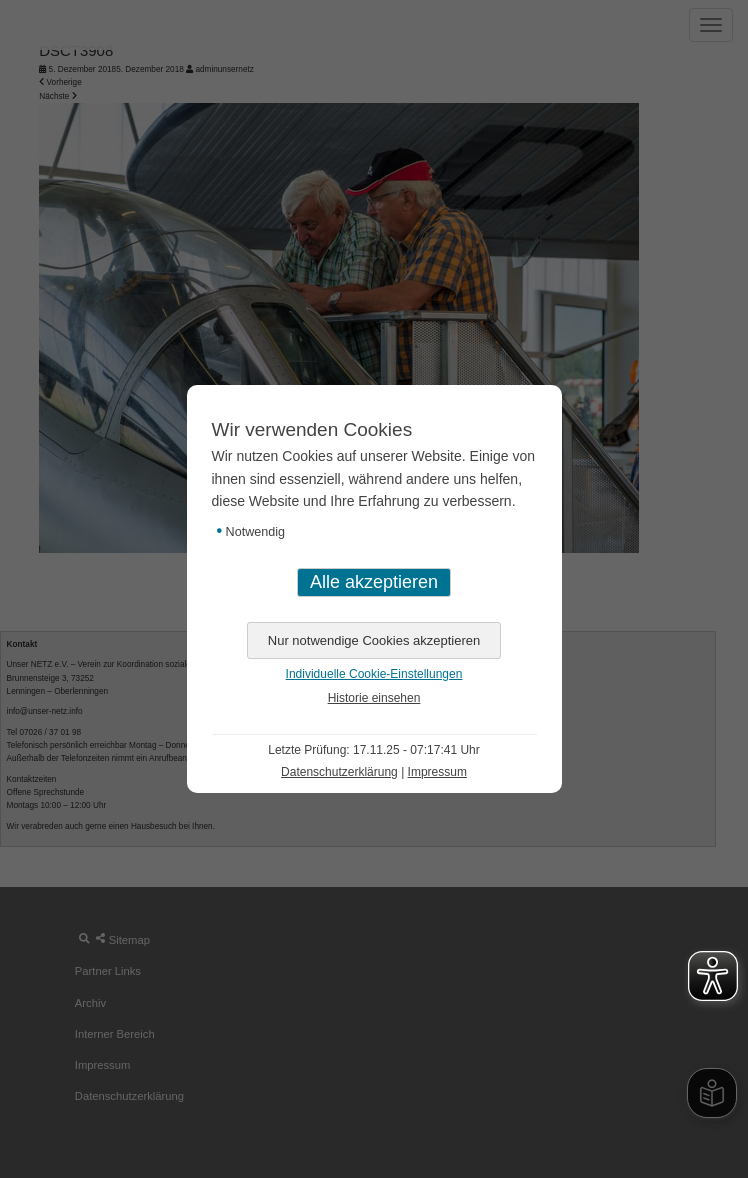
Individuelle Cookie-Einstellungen (374, 674)
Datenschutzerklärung (339, 772)
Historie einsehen (374, 698)
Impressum (437, 772)
